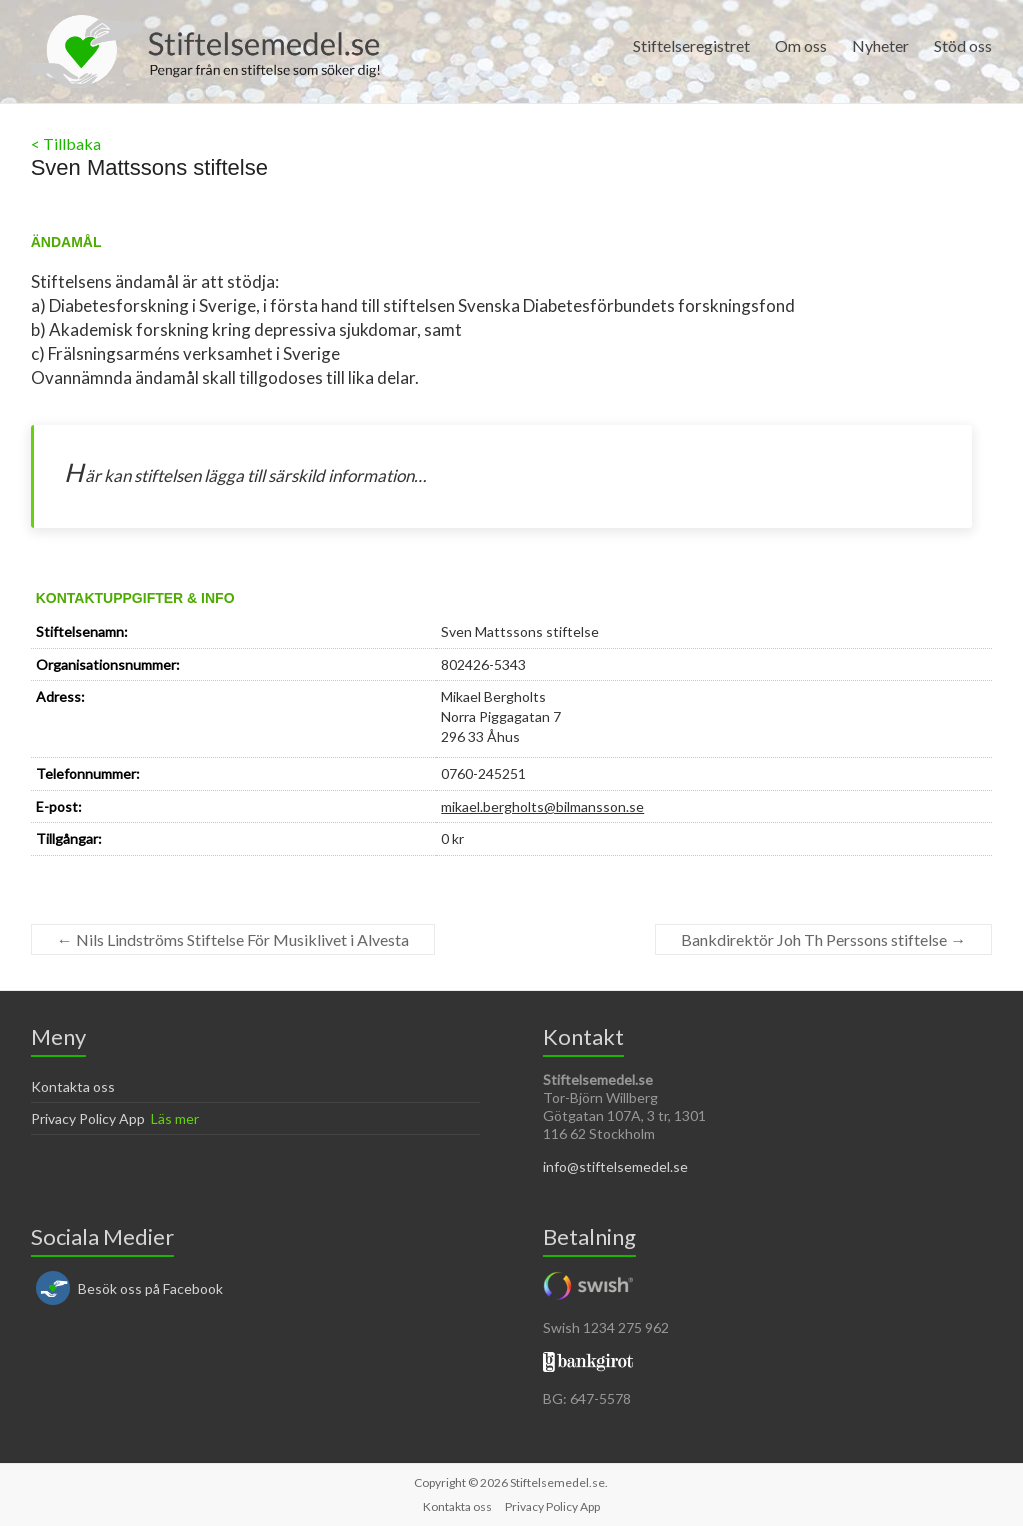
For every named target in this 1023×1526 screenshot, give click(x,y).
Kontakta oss (73, 1086)
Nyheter (880, 45)
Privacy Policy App (88, 1118)
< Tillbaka (66, 143)
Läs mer (175, 1118)
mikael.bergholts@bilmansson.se (542, 806)
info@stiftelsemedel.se (615, 1166)
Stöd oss (963, 45)
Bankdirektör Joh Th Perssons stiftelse (823, 939)
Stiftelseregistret (691, 45)
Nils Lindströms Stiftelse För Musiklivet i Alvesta (233, 939)
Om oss (801, 45)
